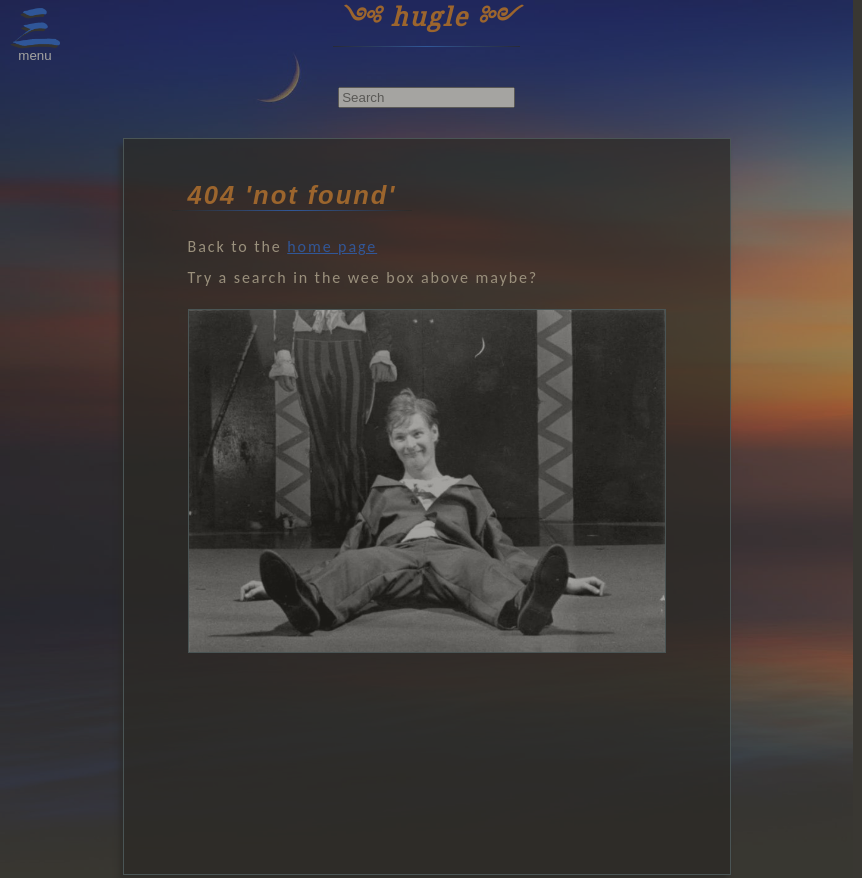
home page (332, 246)
